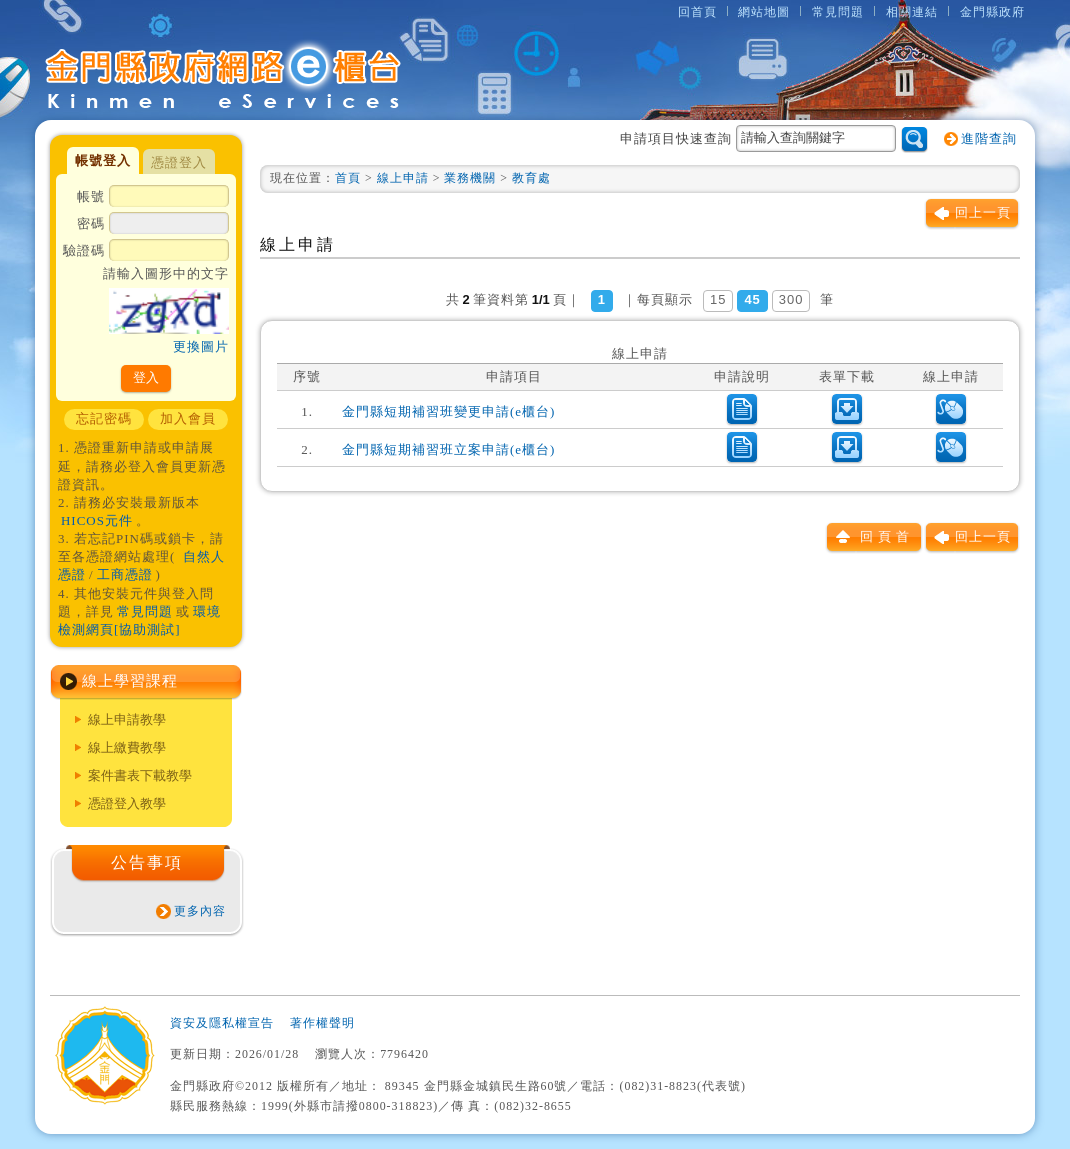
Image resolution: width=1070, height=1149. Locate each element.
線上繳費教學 (127, 747)
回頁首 (887, 536)
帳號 (153, 198)
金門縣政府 (992, 12)
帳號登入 (103, 160)
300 (791, 299)
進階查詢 (989, 138)
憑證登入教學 (127, 803)
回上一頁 (983, 212)
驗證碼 (146, 300)
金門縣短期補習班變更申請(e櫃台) (448, 411)
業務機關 (470, 178)
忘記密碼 (104, 418)
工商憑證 (125, 574)
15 (718, 299)
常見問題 (838, 12)
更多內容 (200, 911)
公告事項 (147, 862)
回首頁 (697, 12)
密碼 (153, 225)
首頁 (348, 178)
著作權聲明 (322, 1023)
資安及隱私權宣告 (222, 1023)
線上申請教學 (127, 719)
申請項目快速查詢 (758, 138)
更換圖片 (201, 346)
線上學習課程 (130, 681)
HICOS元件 (97, 520)
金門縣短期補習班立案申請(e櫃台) (448, 449)
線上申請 (403, 178)
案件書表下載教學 (140, 775)
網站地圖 (764, 12)
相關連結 (912, 12)
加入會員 (188, 418)
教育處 (531, 178)
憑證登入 (179, 162)
